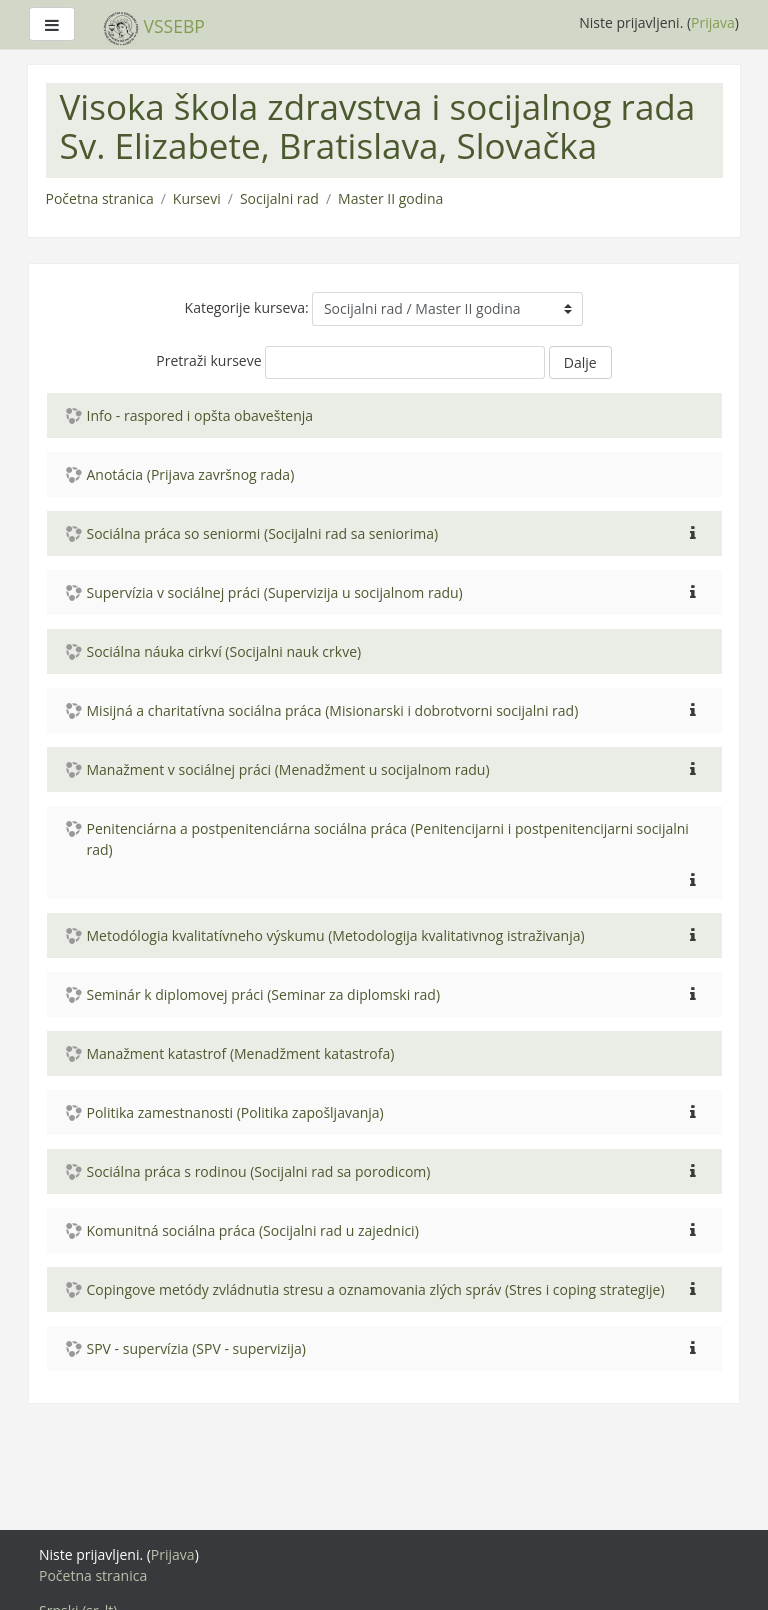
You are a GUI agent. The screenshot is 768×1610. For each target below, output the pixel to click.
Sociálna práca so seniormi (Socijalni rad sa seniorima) (263, 533)
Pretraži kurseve (208, 360)
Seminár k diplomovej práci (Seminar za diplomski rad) (264, 994)
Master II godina (390, 198)
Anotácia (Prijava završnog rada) (191, 474)
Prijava (713, 22)
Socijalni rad (279, 198)
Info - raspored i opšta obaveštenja (200, 415)
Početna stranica (100, 198)
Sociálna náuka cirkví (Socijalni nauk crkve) (224, 651)
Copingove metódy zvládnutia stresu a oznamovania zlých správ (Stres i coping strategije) (376, 1289)
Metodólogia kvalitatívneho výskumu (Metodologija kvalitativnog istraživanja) (336, 935)
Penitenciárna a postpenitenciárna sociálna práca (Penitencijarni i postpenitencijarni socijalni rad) (388, 839)
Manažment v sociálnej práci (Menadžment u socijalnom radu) (288, 769)
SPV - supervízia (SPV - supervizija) (197, 1348)
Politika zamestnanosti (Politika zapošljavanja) (235, 1112)
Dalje (580, 362)
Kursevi (197, 198)
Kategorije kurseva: (247, 307)
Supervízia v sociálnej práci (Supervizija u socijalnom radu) (275, 592)
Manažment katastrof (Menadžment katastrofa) (241, 1053)
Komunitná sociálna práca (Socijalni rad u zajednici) (253, 1230)
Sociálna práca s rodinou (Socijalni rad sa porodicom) (259, 1171)
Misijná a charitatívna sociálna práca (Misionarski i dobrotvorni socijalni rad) (333, 710)
